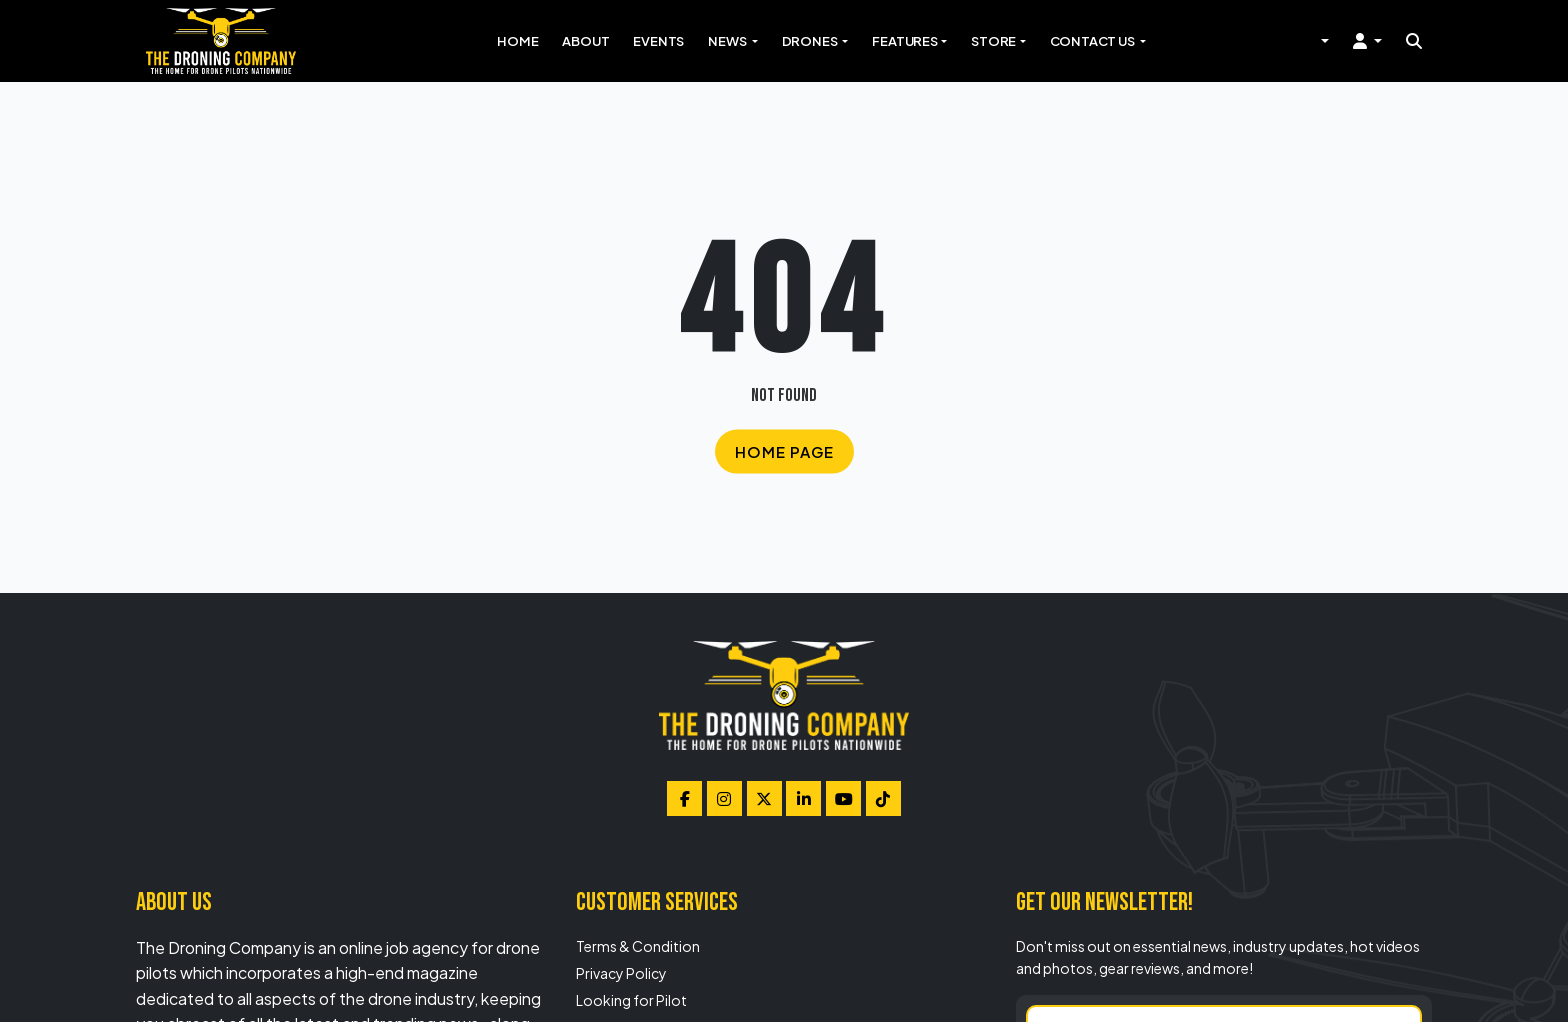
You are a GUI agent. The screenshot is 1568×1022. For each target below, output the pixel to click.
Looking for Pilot (631, 1000)
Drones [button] (811, 41)
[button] (1367, 41)
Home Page (784, 451)
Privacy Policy (621, 973)
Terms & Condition (638, 946)
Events (658, 41)
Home (517, 41)
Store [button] (993, 41)
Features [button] (904, 41)
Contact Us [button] (1093, 41)
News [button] (728, 41)
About (585, 41)
